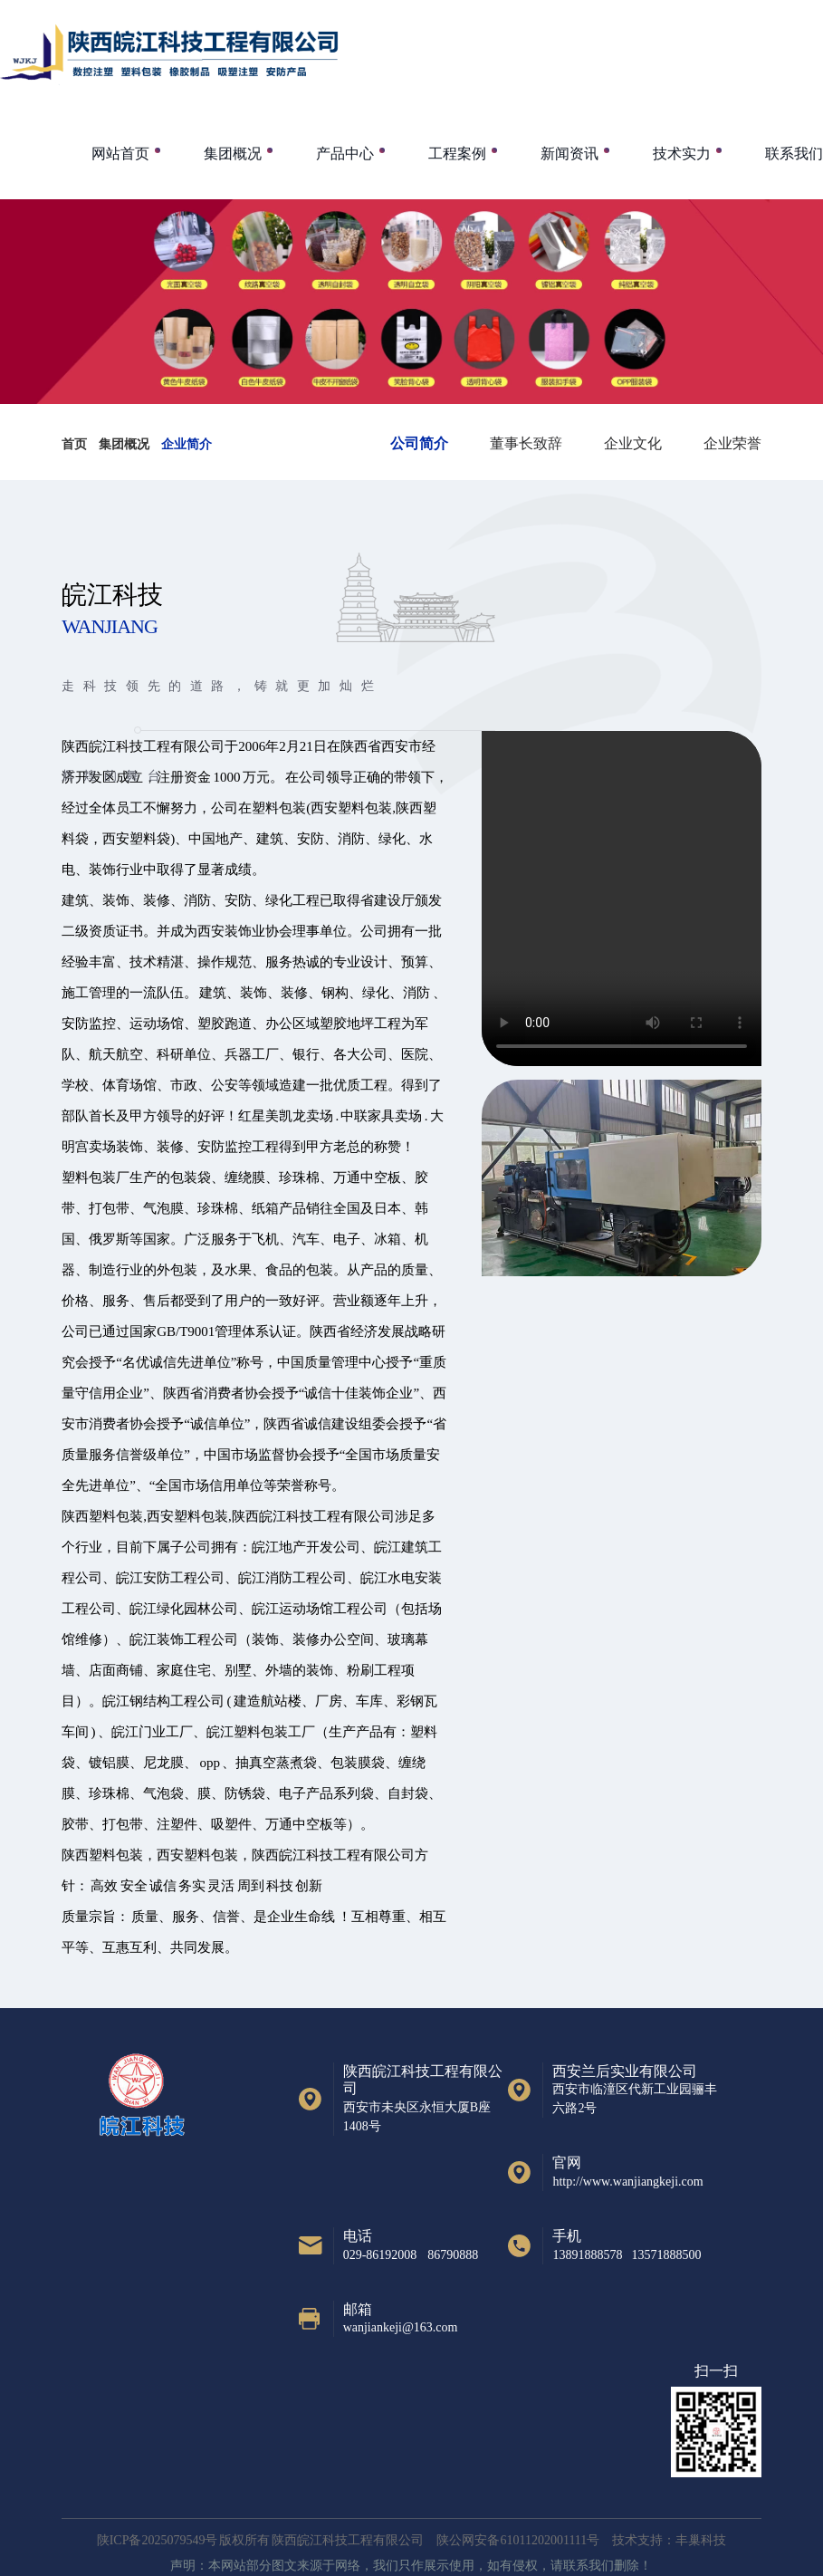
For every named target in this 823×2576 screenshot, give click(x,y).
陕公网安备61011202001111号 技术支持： (555, 2540)
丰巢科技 (700, 2540)
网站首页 (120, 153)
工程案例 (457, 153)
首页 (74, 444)
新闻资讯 (569, 153)
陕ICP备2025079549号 (157, 2540)
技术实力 (682, 153)
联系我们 (794, 153)
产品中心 (345, 153)
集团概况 (233, 153)
